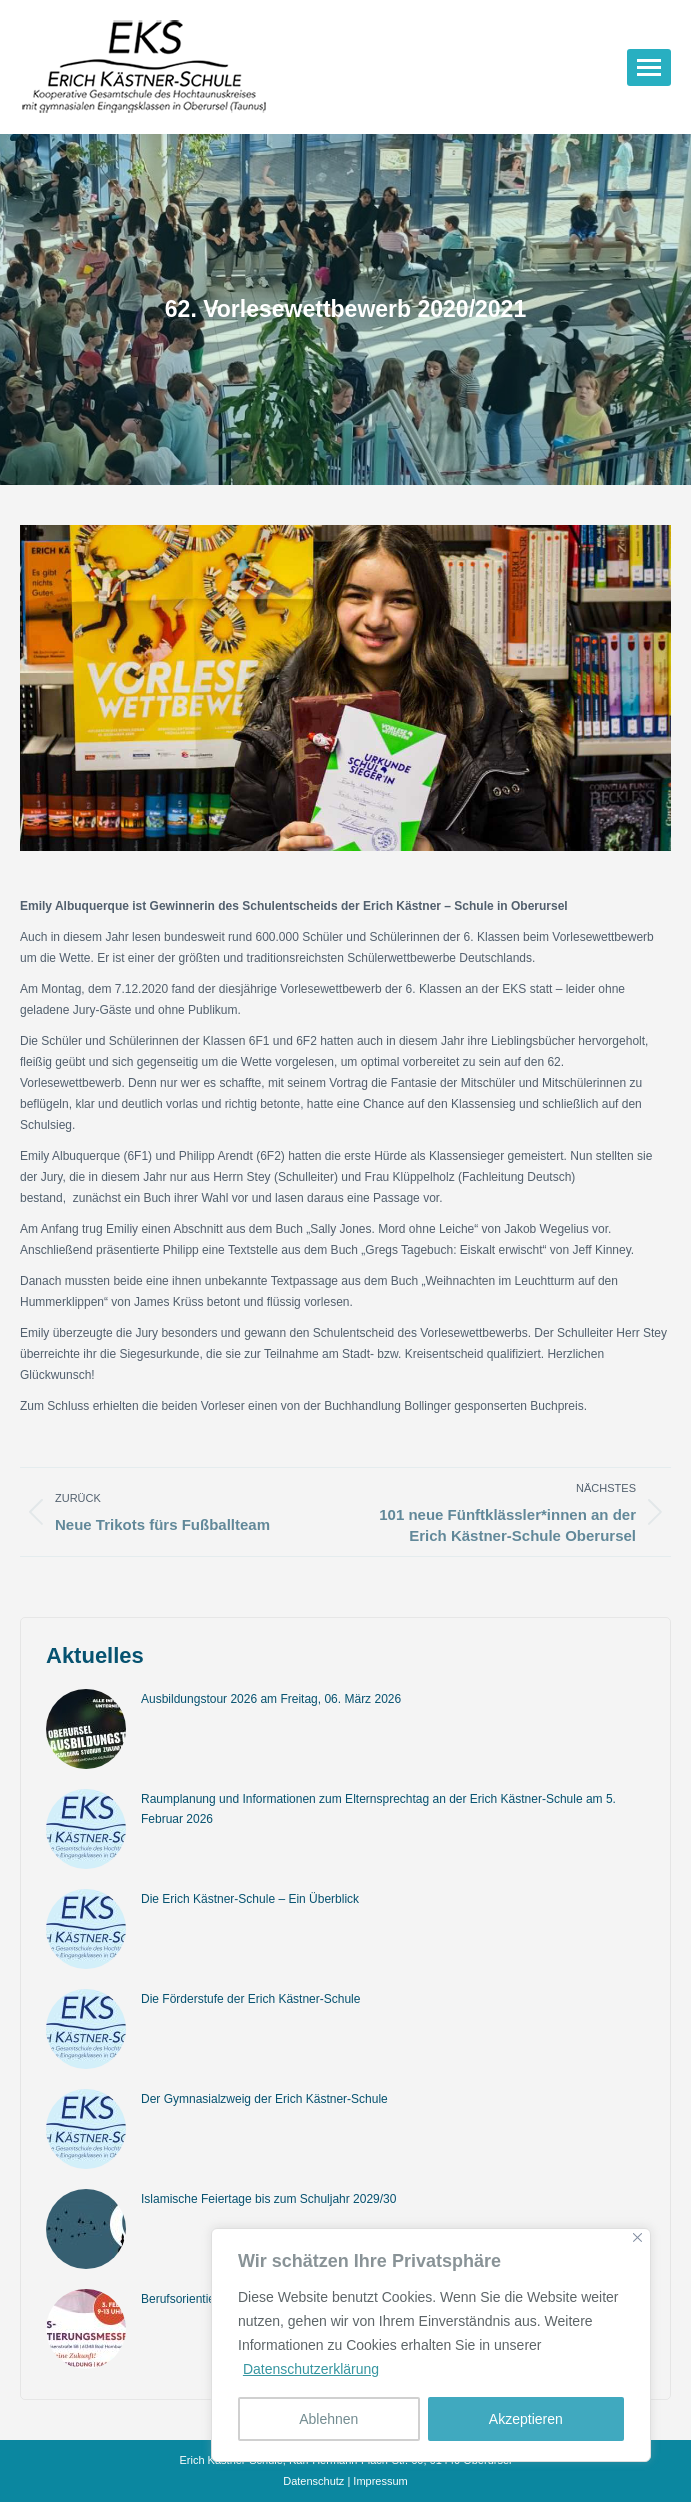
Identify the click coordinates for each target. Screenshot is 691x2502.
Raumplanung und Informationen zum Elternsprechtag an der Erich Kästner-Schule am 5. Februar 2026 (378, 1809)
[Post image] (86, 1729)
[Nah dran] (637, 2237)
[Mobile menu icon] (649, 67)
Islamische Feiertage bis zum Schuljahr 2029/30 (268, 2199)
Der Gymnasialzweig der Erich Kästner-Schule (264, 2099)
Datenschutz (313, 2481)
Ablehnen (328, 2419)
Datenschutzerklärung (311, 2369)
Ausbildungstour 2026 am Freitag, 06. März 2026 (271, 1699)
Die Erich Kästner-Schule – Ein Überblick (250, 1899)
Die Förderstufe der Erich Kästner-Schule (250, 1999)
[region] (431, 2345)
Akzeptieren (526, 2419)
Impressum (380, 2481)
